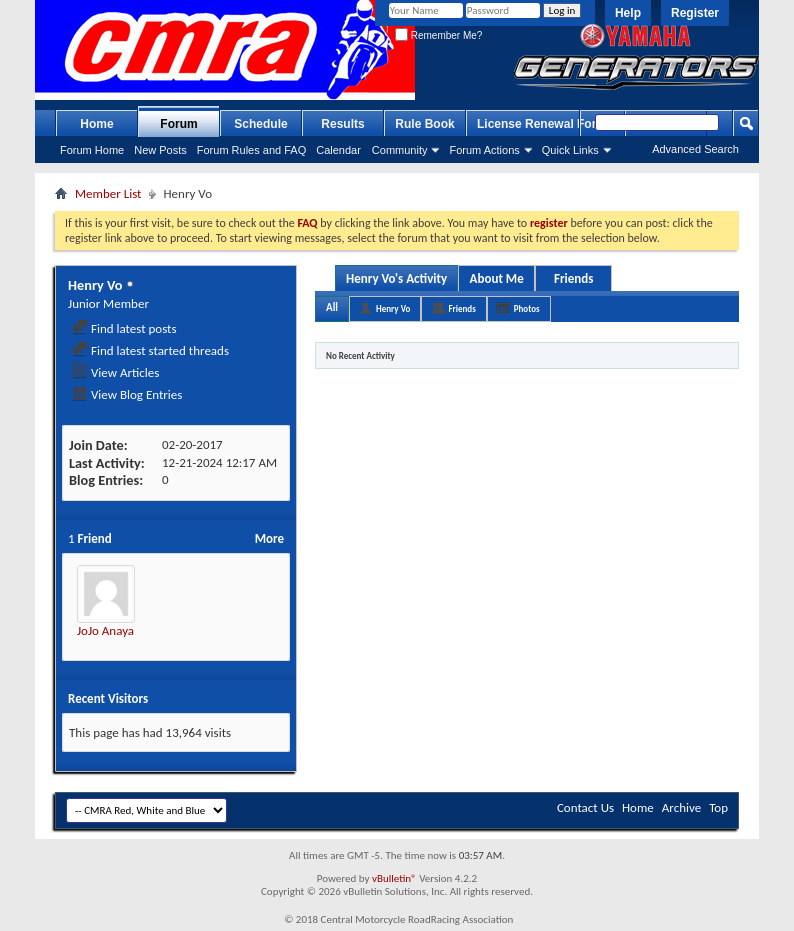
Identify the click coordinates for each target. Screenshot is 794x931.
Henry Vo (393, 308)
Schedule (260, 124)
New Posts (160, 150)
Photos (527, 308)
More (269, 538)
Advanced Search (695, 149)
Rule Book (424, 124)
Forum (178, 124)
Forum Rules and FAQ (251, 150)
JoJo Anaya (105, 630)
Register (695, 13)
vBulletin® (394, 878)
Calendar (338, 150)
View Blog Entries (127, 394)
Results (342, 124)
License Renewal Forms (545, 124)
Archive (681, 807)
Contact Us (585, 807)
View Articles (115, 372)
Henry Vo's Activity (396, 278)
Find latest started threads (150, 350)
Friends (573, 278)
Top (718, 807)
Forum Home (92, 150)
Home (96, 124)
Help (628, 13)
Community (400, 150)
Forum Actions (484, 150)
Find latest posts (124, 328)
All (332, 307)
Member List (108, 193)
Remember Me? (438, 35)
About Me (497, 278)
